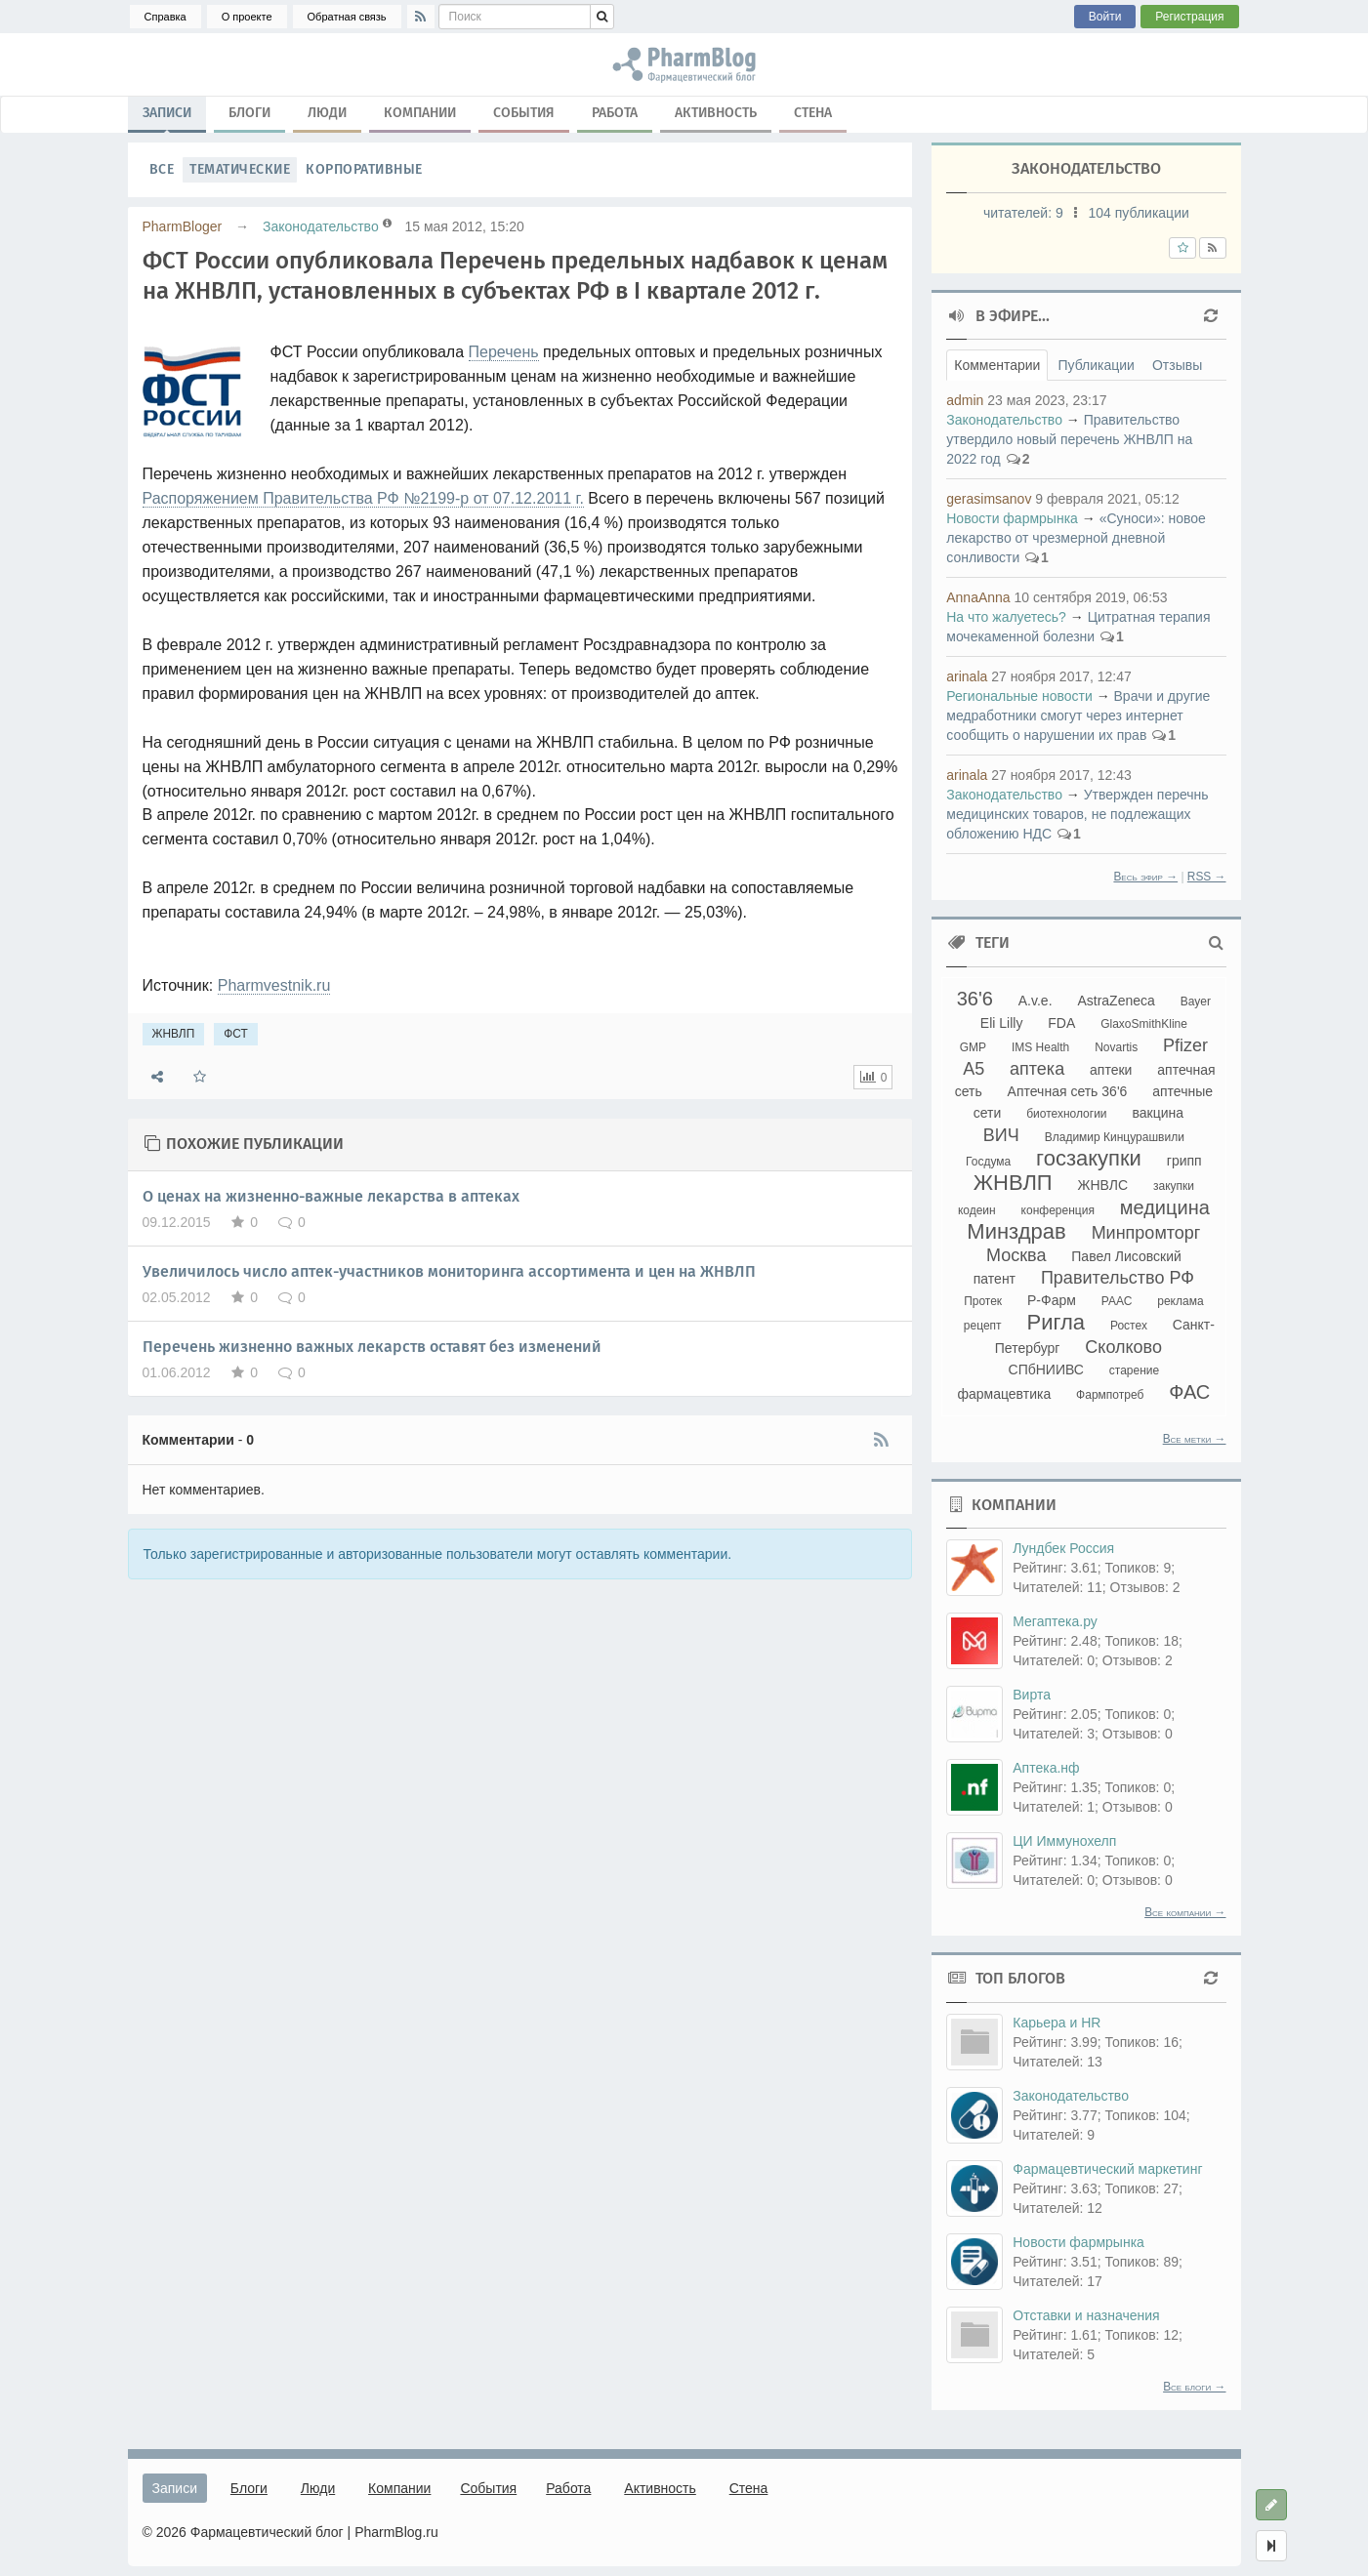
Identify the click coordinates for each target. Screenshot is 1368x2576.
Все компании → (1184, 1912)
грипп (1184, 1160)
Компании (420, 112)
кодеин (977, 1210)
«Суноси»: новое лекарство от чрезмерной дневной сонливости (1076, 538)
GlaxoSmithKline (1143, 1024)
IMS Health (1040, 1047)
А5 (973, 1069)
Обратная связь (347, 16)
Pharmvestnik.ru (274, 985)
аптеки (1111, 1070)
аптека (1037, 1069)
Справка (166, 16)
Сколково (1123, 1347)
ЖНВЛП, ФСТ (684, 64)
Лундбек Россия (1063, 1548)
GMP (973, 1047)
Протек (983, 1301)
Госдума (988, 1161)
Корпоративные (364, 169)
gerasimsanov (988, 499)
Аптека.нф (1046, 1768)
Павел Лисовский (1126, 1256)
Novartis (1116, 1047)
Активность (716, 112)
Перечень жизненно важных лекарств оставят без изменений (372, 1346)
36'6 (975, 998)
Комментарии (997, 365)
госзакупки (1088, 1158)
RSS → (1206, 876)
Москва (1016, 1255)
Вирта (1032, 1694)
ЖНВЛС (1103, 1185)
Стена (813, 112)
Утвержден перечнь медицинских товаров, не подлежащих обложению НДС (1077, 814)
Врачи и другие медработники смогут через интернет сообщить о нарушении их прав (1078, 715)
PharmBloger (183, 226)
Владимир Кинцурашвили (1114, 1137)
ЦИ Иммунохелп (1064, 1841)
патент (995, 1279)
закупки (1173, 1186)
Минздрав (1016, 1231)
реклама (1180, 1301)
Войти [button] (1105, 16)
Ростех (1128, 1325)
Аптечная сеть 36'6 (1068, 1091)
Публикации (1095, 365)
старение (1134, 1370)
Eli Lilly (1001, 1023)
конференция (1058, 1210)
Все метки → (1194, 1439)
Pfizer (1185, 1045)
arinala (966, 676)
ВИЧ (1001, 1135)
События (524, 112)
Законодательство (321, 226)
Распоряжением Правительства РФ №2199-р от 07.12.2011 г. (363, 498)
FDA (1061, 1023)
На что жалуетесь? (1006, 617)
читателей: (1025, 213)
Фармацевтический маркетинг (1107, 2169)
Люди (327, 112)
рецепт (983, 1325)
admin (964, 400)
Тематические (239, 169)
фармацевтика (1004, 1394)
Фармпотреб (1109, 1395)
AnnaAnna (978, 597)
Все (162, 169)
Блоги (249, 112)
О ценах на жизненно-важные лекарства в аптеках (331, 1196)
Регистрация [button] (1189, 16)
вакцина (1157, 1113)
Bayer (1196, 1001)
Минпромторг (1146, 1233)
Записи (167, 117)
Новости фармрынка (1012, 518)
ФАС (1189, 1392)
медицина (1165, 1207)
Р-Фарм (1051, 1300)
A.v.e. (1035, 1000)
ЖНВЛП (173, 1034)
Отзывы (1177, 365)
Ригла (1055, 1322)
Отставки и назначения (1086, 2315)
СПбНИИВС (1046, 1369)
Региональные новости (1019, 696)
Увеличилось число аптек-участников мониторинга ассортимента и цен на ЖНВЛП (449, 1271)
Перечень (504, 352)
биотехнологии (1066, 1114)
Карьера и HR (1056, 2022)
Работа (615, 112)
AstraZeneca (1115, 1000)
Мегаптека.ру (1055, 1621)
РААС (1117, 1301)
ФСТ (236, 1034)
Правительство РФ (1117, 1278)
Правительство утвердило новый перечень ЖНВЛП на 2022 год (1069, 439)
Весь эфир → (1145, 876)
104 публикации (1139, 213)
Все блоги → (1194, 2386)
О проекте (247, 16)
